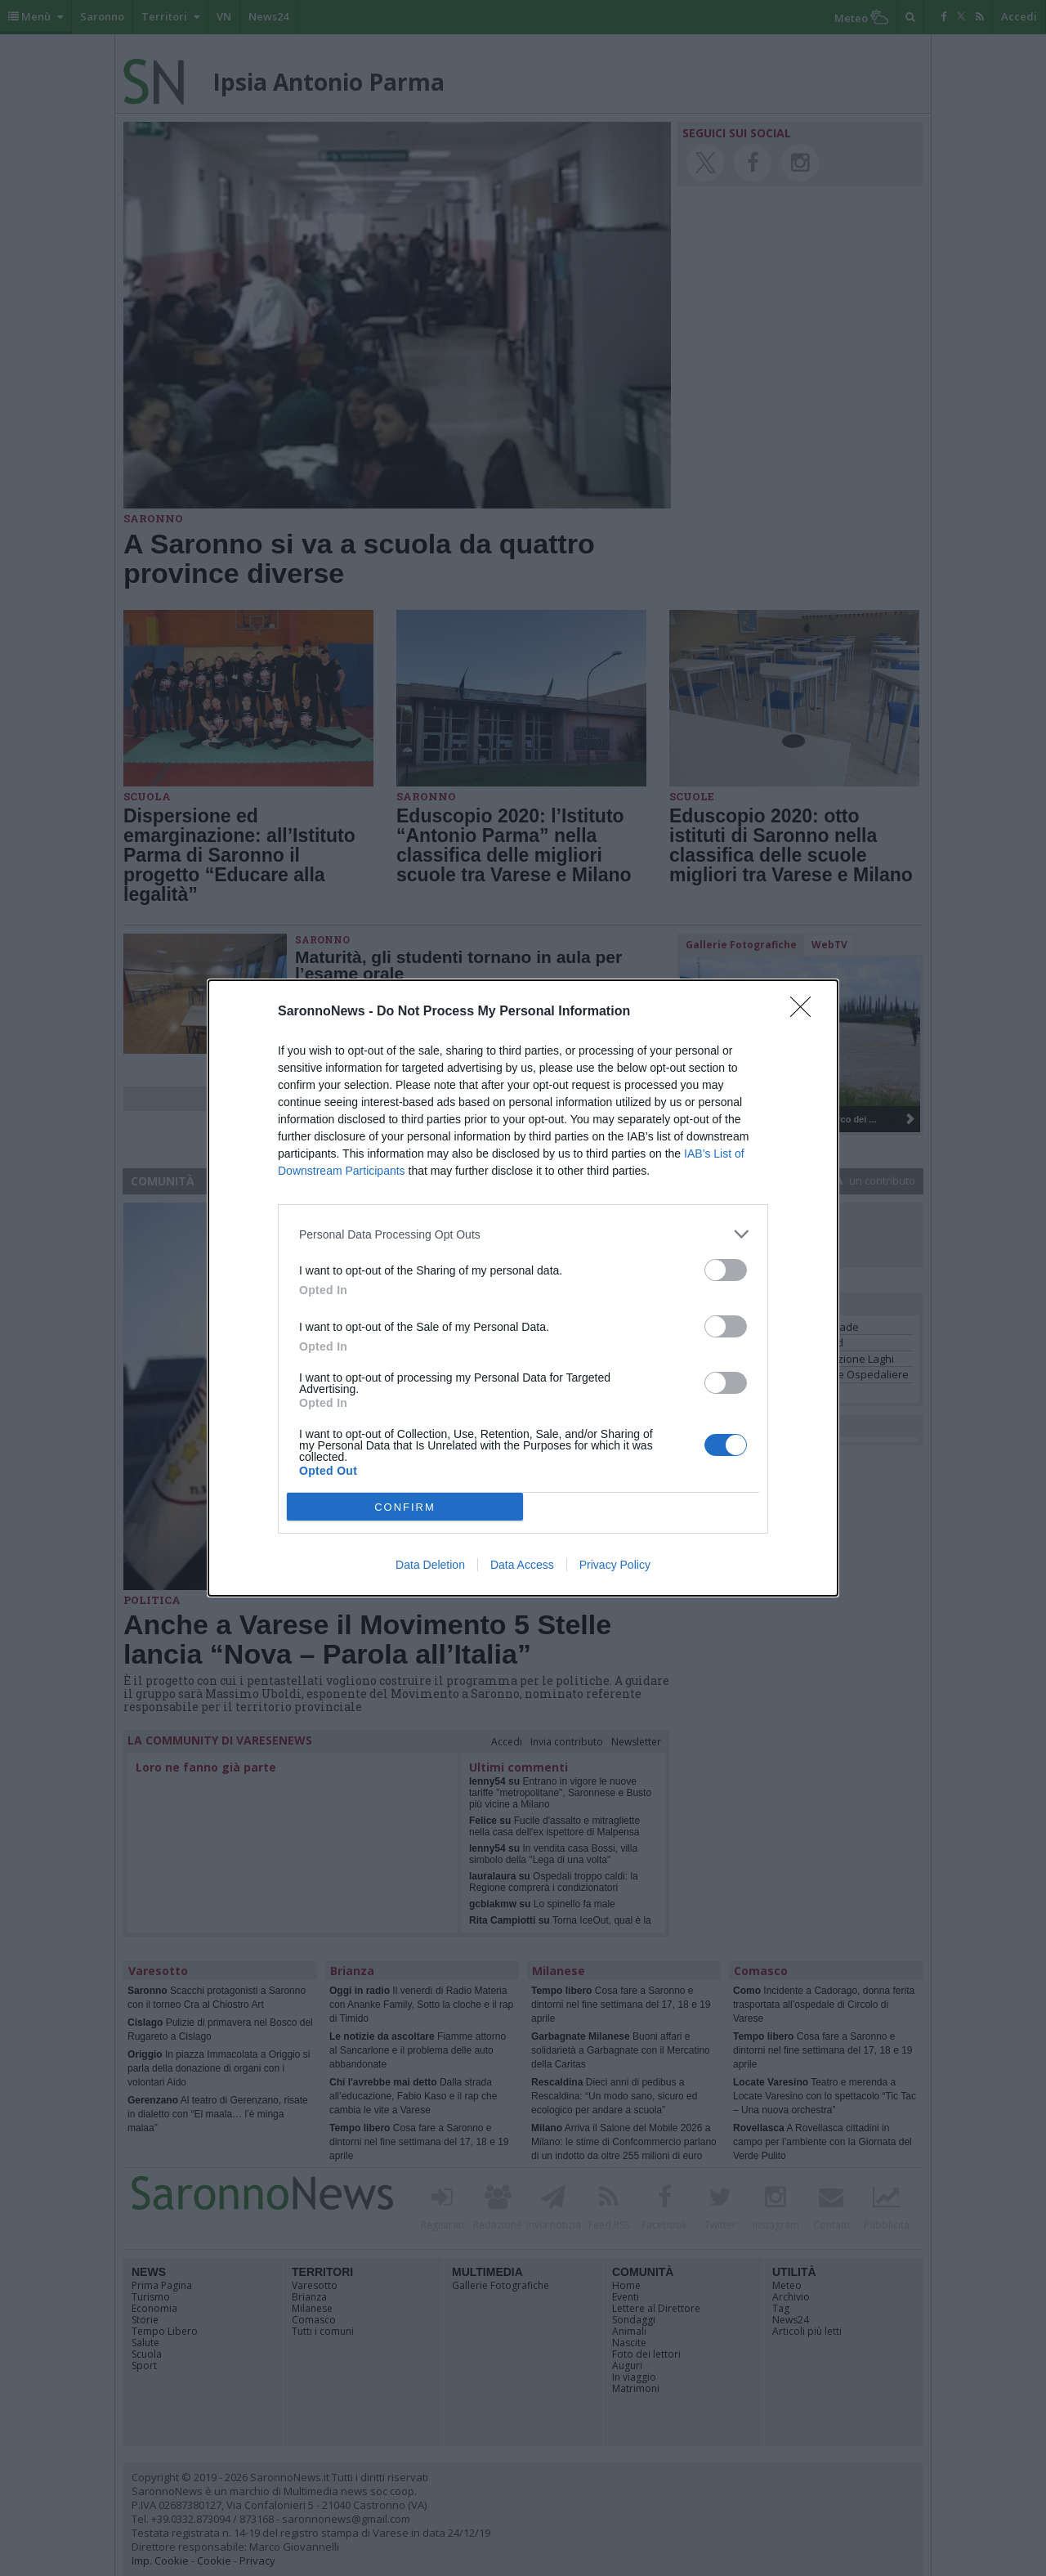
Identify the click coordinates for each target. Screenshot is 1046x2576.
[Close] (805, 1012)
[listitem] (523, 1234)
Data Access (522, 1564)
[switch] (725, 1270)
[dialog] (523, 1288)
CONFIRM (405, 1507)
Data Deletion (430, 1564)
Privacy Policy (614, 1564)
